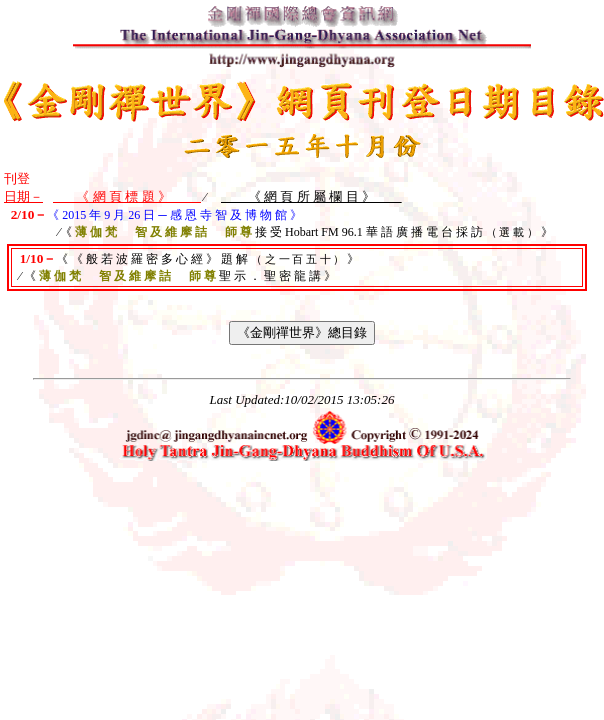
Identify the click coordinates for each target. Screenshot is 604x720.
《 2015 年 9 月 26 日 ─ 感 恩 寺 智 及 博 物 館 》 (174, 215)
